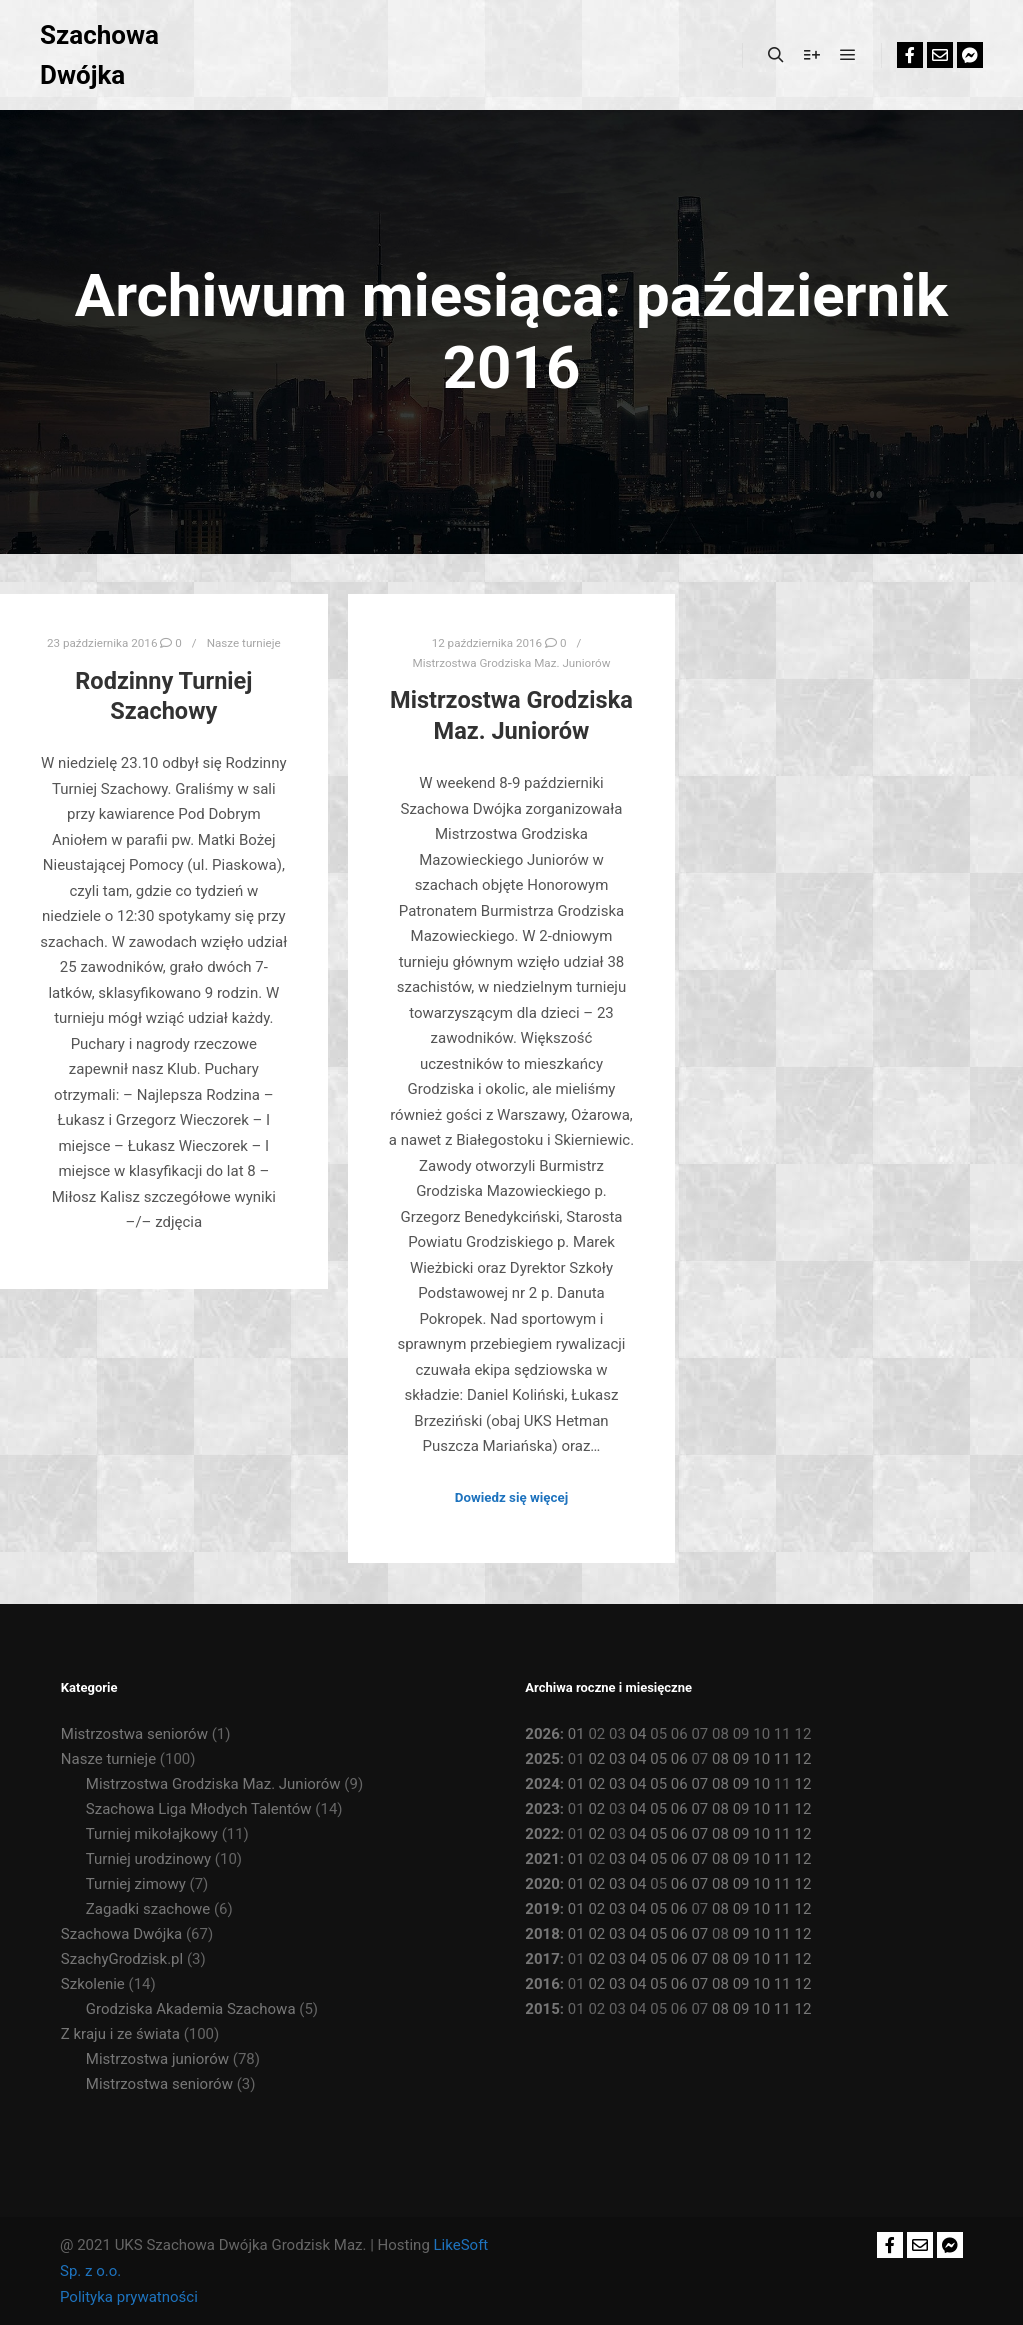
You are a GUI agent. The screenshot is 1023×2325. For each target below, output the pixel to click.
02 (596, 1759)
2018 (542, 1934)
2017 (542, 1959)
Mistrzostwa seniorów (134, 1734)
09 (741, 1759)
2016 (542, 1984)
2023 (542, 1809)
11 (782, 1759)
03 (617, 1759)
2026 (542, 1734)
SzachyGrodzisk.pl (122, 1959)
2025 (542, 1759)
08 (720, 1759)
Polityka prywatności (129, 2297)
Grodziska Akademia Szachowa (191, 2009)
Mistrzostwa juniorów (157, 2059)
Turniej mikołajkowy (152, 1834)
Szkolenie (93, 1984)
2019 (542, 1909)
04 (638, 1734)
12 (802, 1759)
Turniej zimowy (136, 1884)
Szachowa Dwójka (99, 55)
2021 (542, 1859)
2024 (542, 1784)
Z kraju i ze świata (120, 2034)
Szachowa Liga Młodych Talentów (199, 1809)
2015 (542, 2009)
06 (679, 1759)
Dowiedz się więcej (511, 1497)
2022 (542, 1834)
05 (658, 1759)
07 (699, 1784)
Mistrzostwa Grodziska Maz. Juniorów (511, 663)
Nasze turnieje (244, 643)
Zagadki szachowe (148, 1909)
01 (576, 1734)
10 (761, 1759)
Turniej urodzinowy (148, 1859)
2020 (542, 1884)
